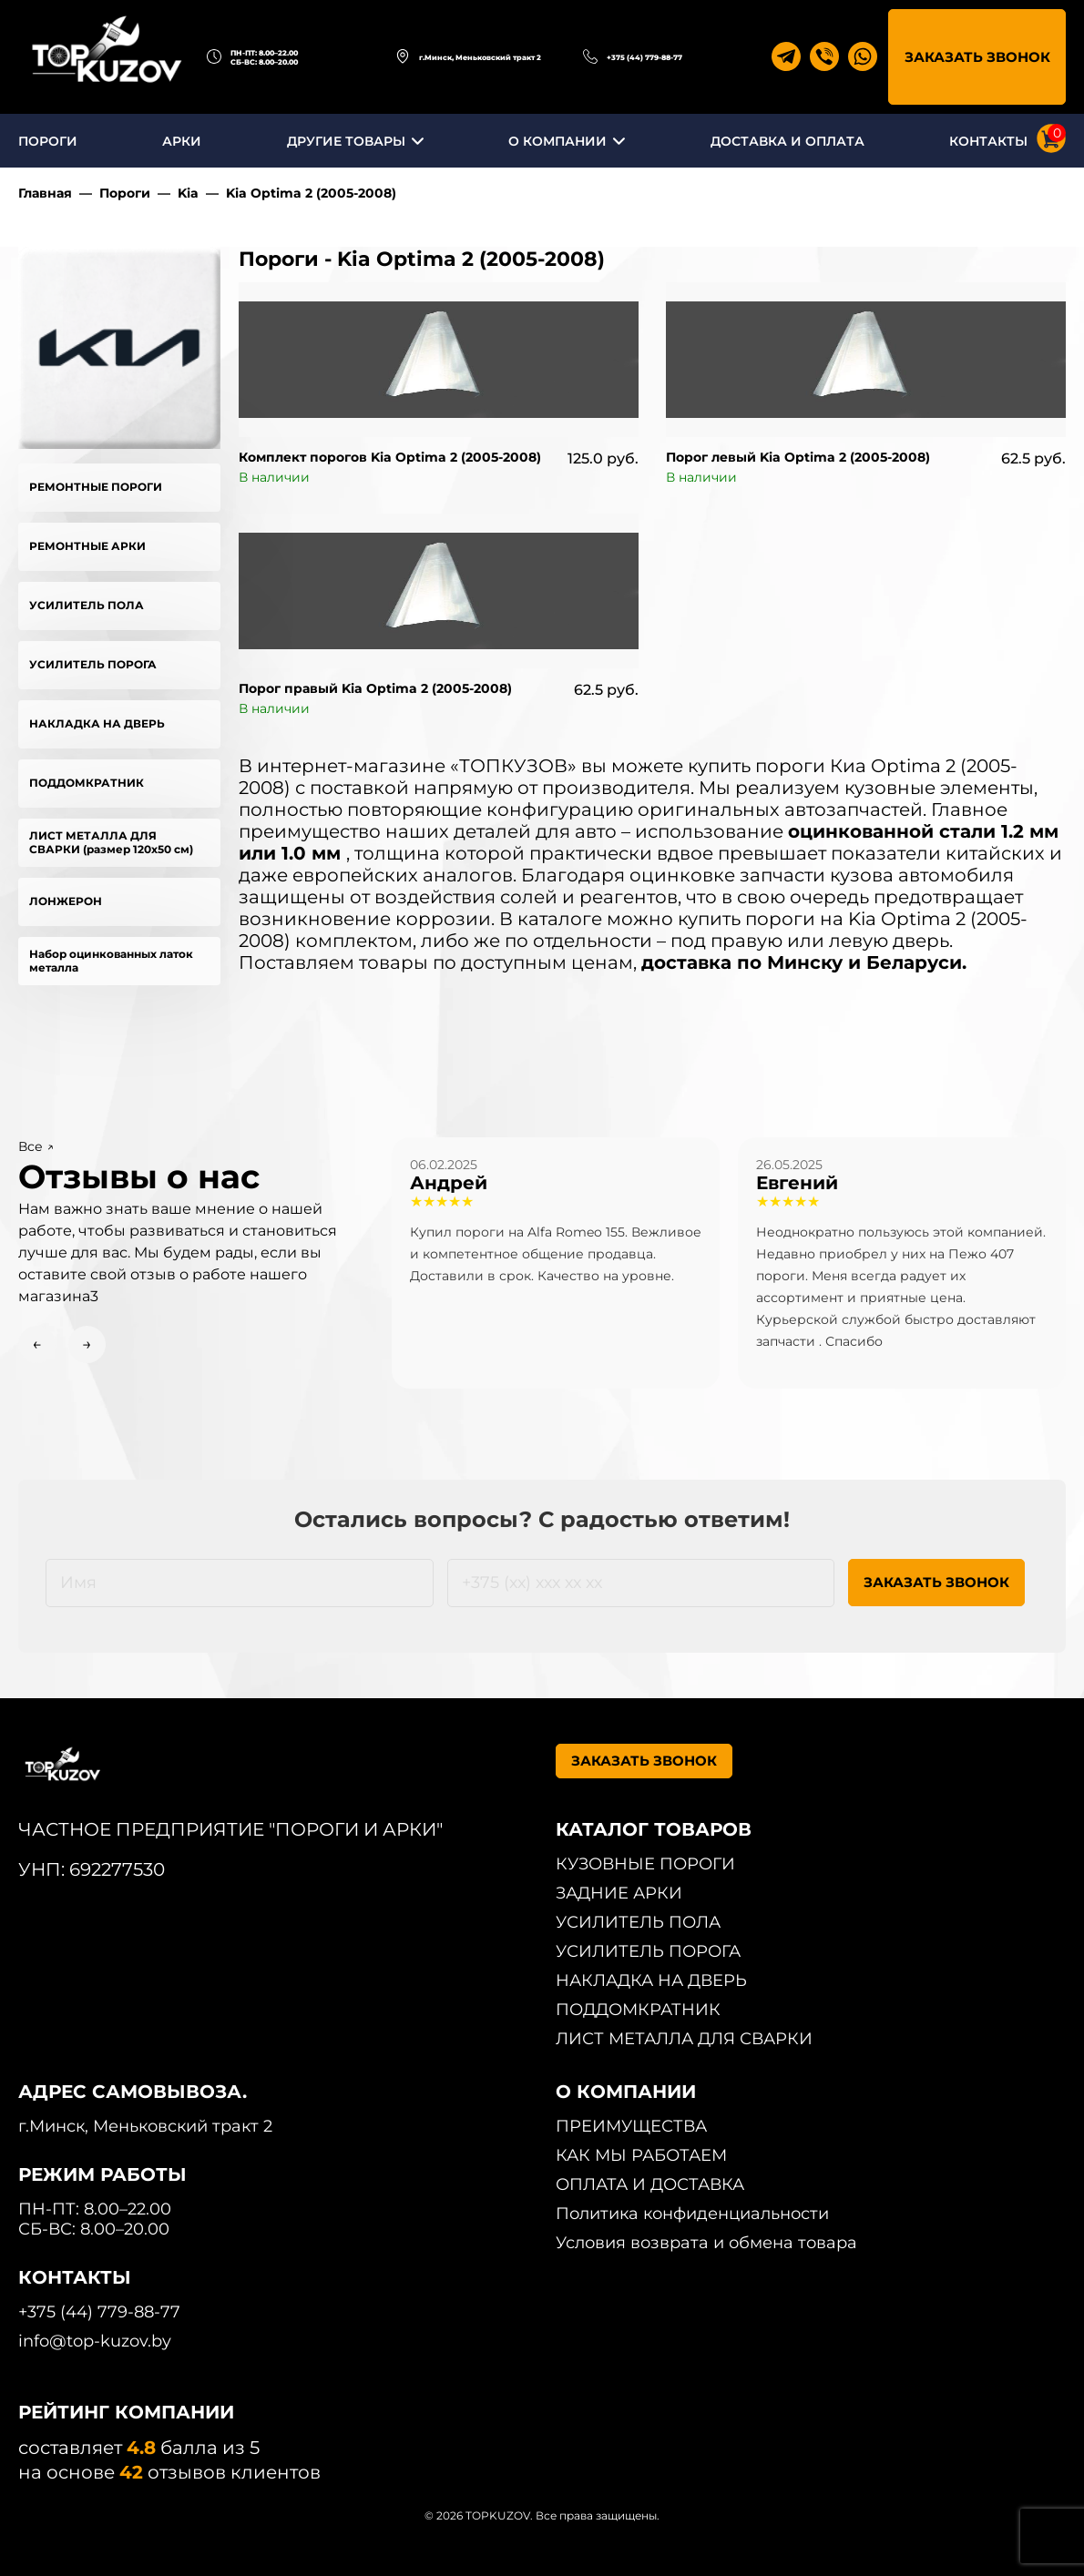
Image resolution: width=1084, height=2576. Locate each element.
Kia (188, 193)
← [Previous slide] (37, 1344)
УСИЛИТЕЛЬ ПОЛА (86, 605)
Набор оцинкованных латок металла (111, 960)
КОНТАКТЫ (988, 141)
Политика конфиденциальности (692, 2214)
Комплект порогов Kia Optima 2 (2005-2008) (390, 457)
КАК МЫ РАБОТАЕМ (641, 2155)
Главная (45, 193)
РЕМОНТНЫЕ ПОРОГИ (95, 487)
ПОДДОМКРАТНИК (86, 782)
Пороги (124, 193)
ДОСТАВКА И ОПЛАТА (787, 141)
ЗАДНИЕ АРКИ (619, 1893)
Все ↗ (36, 1146)
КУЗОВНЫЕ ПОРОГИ (645, 1864)
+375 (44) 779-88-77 (644, 57)
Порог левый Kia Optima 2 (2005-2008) (798, 457)
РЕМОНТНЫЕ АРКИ (87, 546)
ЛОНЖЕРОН (65, 901)
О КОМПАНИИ (557, 141)
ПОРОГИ (47, 141)
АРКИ (181, 141)
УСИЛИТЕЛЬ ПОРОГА (93, 664)
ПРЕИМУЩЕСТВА (631, 2126)
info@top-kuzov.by (94, 2341)
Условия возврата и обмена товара (706, 2243)
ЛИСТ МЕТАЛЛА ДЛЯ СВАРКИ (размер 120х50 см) (111, 842)
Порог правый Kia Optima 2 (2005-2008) (375, 688)
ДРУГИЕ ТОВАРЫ (346, 141)
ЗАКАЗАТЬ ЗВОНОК (977, 57)
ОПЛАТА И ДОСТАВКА (650, 2184)
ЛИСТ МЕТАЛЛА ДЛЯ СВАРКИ (684, 2039)
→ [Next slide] (87, 1344)
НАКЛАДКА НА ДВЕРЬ (97, 723)
